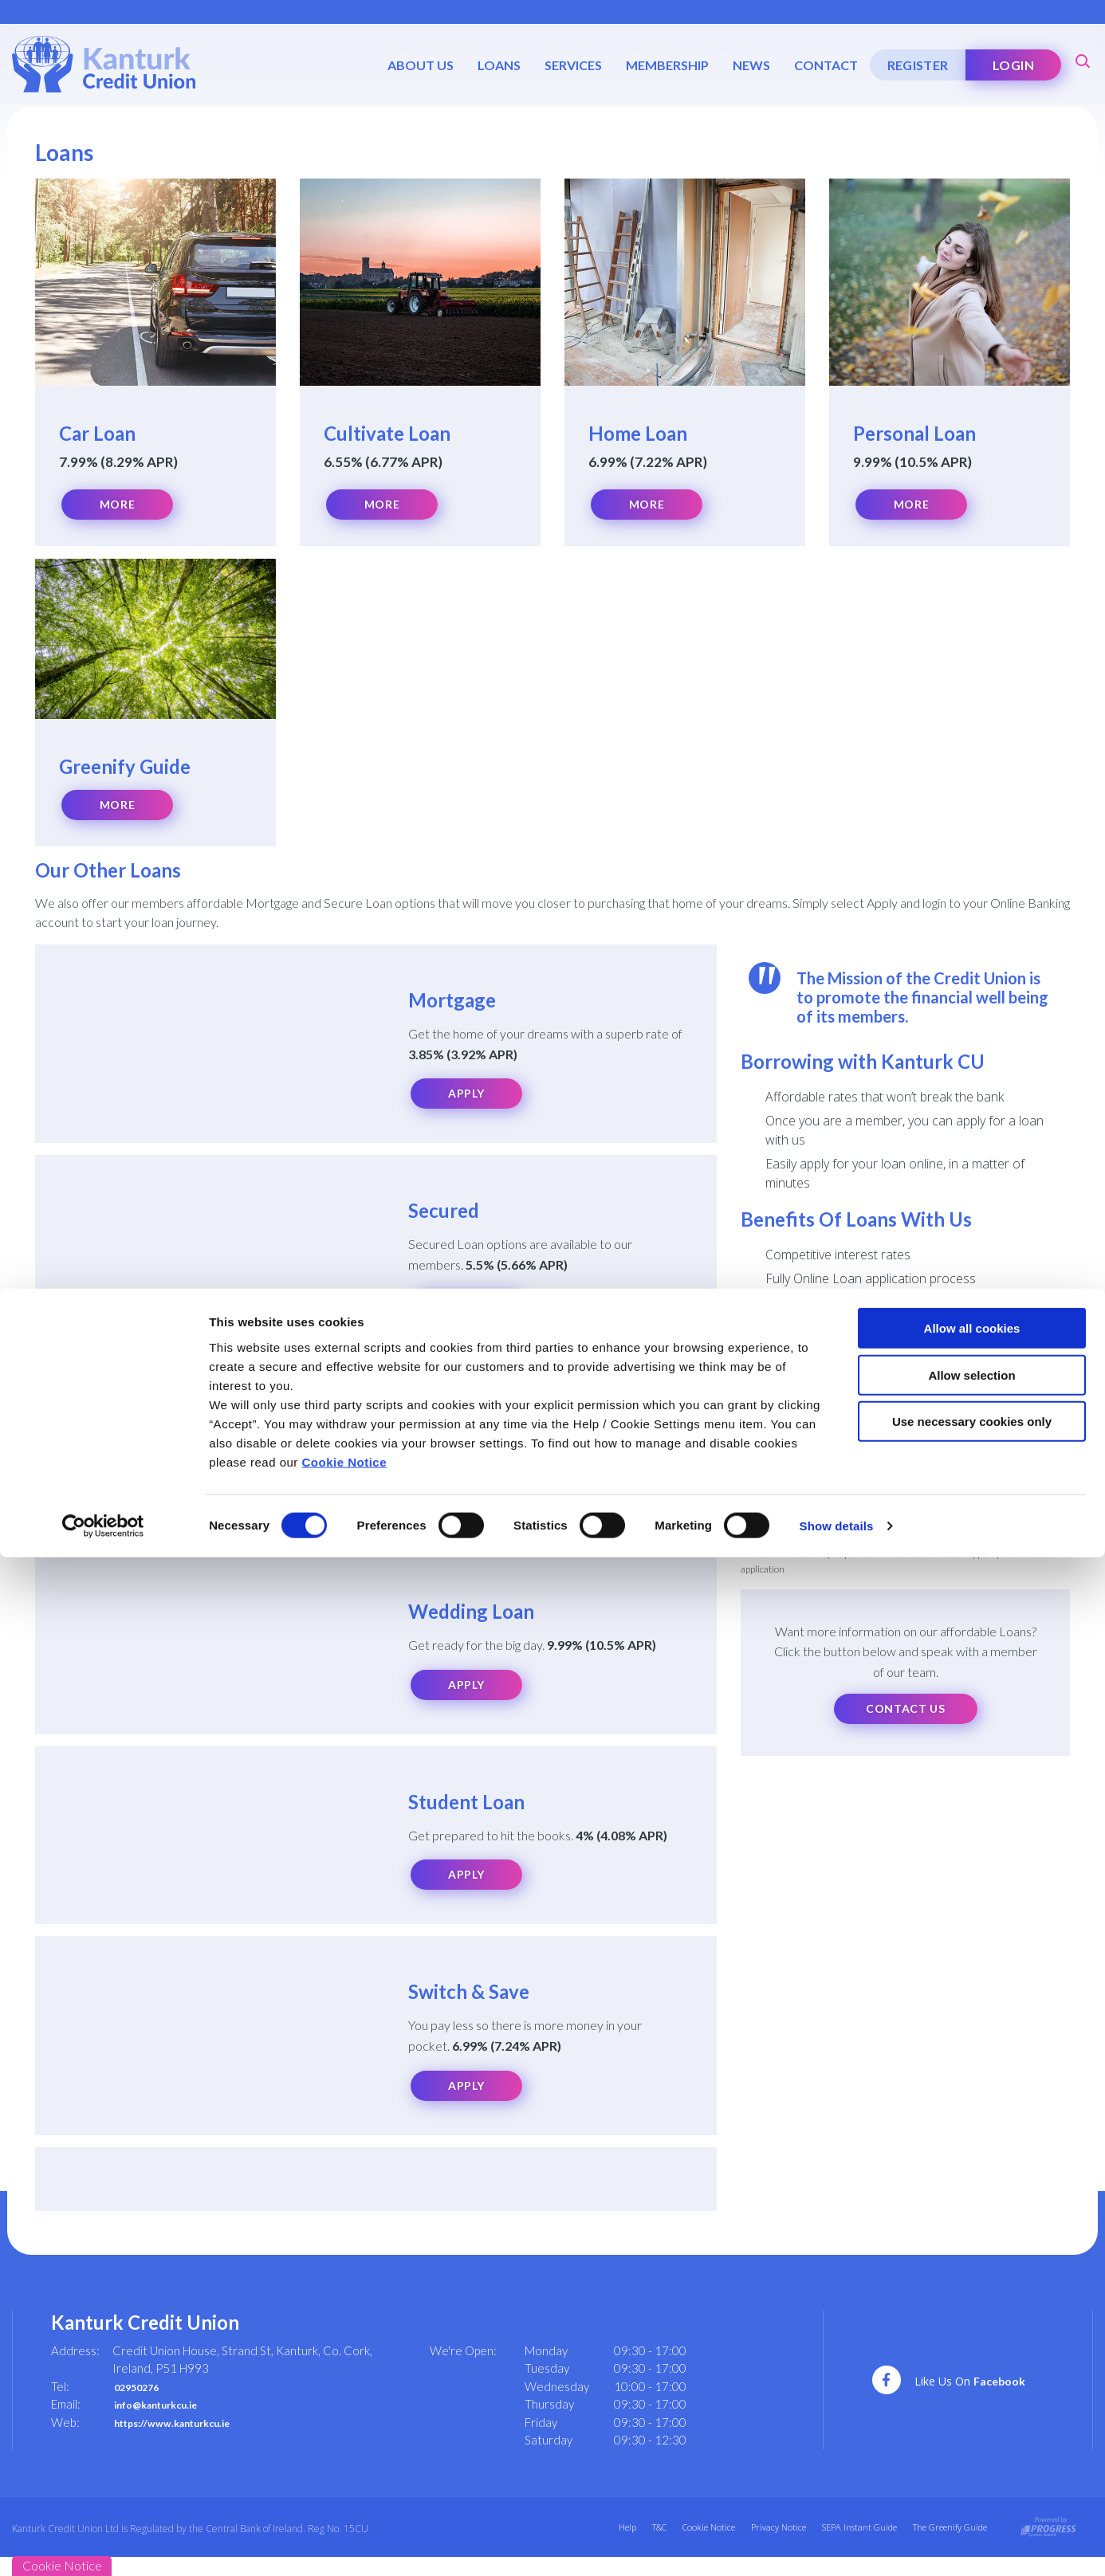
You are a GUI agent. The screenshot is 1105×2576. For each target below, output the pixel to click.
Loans (495, 65)
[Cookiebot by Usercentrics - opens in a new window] (103, 2545)
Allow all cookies (972, 2347)
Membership (663, 65)
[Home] (103, 62)
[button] (1081, 60)
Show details (837, 2544)
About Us (416, 65)
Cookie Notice (344, 2480)
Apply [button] (466, 1098)
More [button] (117, 504)
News (747, 65)
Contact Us (906, 1714)
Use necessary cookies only (972, 2440)
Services (569, 65)
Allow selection (971, 2394)
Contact (822, 65)
